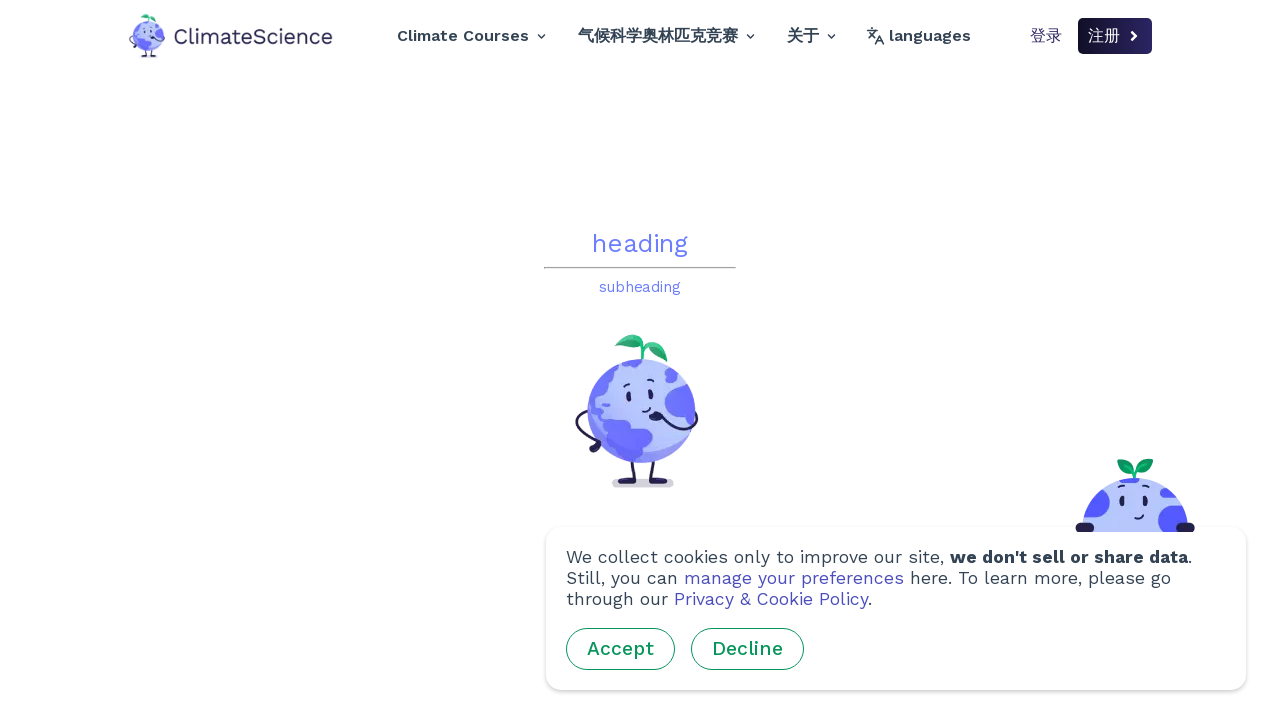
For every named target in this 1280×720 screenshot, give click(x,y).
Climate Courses (471, 35)
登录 (1046, 35)
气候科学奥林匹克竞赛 (666, 35)
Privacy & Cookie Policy (771, 599)
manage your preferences (794, 578)
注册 (1115, 35)
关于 (811, 35)
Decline (747, 648)
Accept (620, 648)
